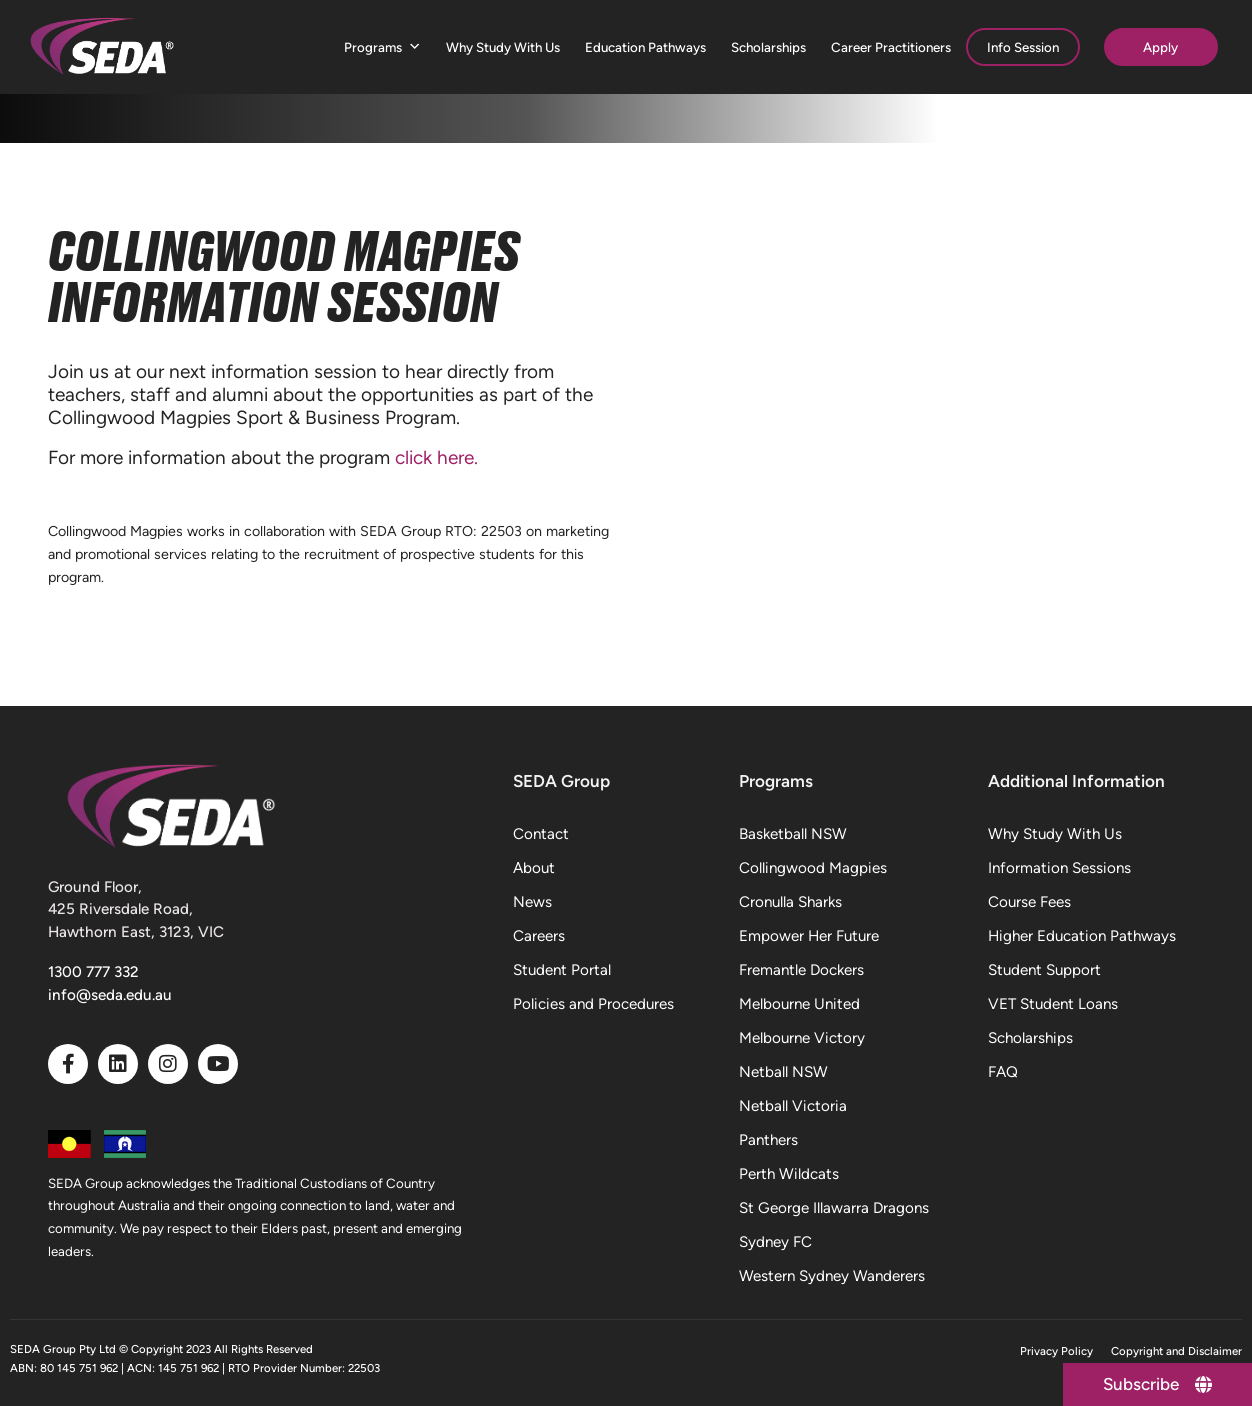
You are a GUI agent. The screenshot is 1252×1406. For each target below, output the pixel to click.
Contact (541, 834)
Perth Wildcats (789, 1174)
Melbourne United (799, 1004)
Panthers (768, 1140)
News (532, 902)
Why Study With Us (503, 47)
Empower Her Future (809, 936)
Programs (382, 47)
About (534, 868)
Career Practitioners (891, 47)
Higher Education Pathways (1082, 936)
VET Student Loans (1053, 1004)
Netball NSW (783, 1072)
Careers (539, 936)
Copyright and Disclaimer (1176, 1351)
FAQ (1003, 1072)
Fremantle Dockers (801, 970)
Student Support (1044, 970)
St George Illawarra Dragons (834, 1208)
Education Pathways (645, 47)
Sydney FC (775, 1242)
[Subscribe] (1157, 1384)
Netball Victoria (793, 1106)
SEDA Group (561, 781)
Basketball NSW (793, 834)
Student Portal (562, 970)
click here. (439, 457)
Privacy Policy (1056, 1351)
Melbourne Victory (802, 1038)
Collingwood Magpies (813, 868)
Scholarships (768, 47)
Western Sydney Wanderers (832, 1276)
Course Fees (1029, 902)
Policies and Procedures (593, 1004)
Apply (1160, 47)
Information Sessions (1059, 868)
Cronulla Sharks (790, 902)
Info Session (1023, 47)
